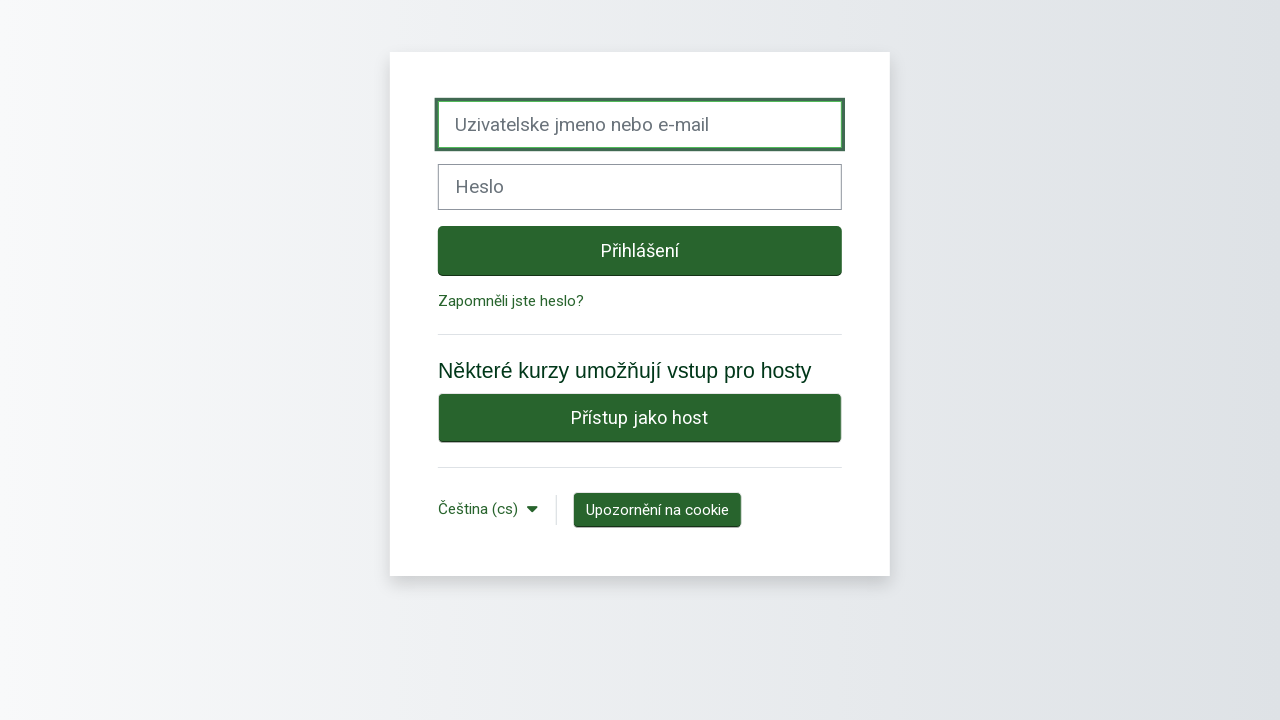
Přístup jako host (639, 417)
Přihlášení (640, 250)
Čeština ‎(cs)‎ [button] (480, 509)
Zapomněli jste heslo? (511, 301)
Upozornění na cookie (657, 510)
